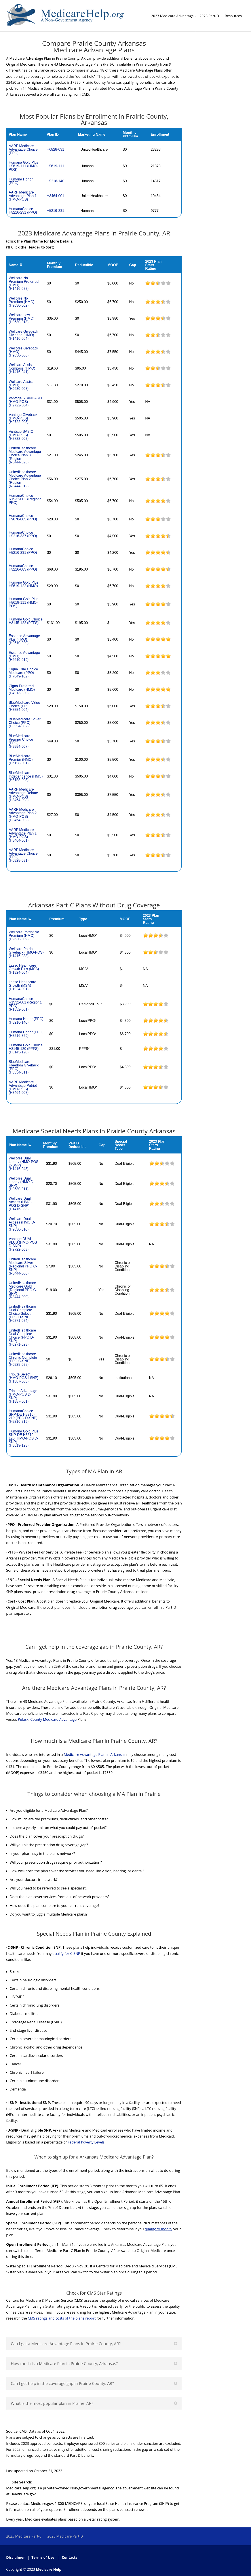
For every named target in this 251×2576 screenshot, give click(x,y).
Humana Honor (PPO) (21, 181)
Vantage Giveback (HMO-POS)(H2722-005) (23, 418)
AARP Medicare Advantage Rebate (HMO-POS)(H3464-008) (23, 794)
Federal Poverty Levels (86, 2142)
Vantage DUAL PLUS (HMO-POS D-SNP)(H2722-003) (23, 1244)
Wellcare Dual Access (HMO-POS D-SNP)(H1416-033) (20, 1204)
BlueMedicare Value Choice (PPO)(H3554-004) (24, 706)
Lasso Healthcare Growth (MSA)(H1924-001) (22, 985)
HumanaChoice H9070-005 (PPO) (23, 517)
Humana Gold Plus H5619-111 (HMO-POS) (23, 166)
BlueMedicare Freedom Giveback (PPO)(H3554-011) (23, 1067)
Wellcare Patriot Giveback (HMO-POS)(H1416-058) (26, 952)
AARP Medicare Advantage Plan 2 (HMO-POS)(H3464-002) (22, 815)
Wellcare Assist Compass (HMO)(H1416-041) (22, 368)
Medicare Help (48, 2569)
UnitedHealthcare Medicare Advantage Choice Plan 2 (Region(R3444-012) (25, 479)
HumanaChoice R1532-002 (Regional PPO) (25, 499)
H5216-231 (55, 210)
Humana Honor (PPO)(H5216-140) (26, 1020)
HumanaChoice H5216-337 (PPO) (23, 534)
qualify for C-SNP (66, 1953)
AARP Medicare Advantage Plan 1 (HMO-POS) (22, 195)
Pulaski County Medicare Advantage (47, 1719)
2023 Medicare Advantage (172, 15)
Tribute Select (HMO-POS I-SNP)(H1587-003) (23, 1377)
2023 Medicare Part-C (24, 2536)
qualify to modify (158, 2229)
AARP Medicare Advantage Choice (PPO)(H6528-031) (23, 855)
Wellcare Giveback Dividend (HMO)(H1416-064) (23, 335)
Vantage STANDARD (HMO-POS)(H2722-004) (25, 401)
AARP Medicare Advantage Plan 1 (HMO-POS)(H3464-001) (22, 835)
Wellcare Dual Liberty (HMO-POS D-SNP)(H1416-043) (23, 1163)
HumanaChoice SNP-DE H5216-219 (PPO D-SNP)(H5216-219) (23, 1416)
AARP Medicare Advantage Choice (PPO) (23, 149)
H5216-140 (55, 181)
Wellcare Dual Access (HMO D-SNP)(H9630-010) (22, 1224)
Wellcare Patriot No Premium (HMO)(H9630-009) (24, 935)
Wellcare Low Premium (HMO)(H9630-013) (21, 318)
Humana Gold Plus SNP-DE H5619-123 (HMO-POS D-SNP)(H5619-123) (23, 1438)
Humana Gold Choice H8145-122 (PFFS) (25, 621)
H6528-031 (55, 149)
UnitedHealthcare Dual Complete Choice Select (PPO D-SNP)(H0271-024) (22, 1313)
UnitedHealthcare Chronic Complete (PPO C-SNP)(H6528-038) (23, 1359)
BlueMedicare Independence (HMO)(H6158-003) (26, 776)
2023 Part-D (209, 15)
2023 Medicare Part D (65, 2536)
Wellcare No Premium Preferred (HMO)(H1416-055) (23, 283)
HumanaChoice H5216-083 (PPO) (23, 567)
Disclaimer (15, 2557)
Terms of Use (42, 2557)
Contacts (69, 2557)
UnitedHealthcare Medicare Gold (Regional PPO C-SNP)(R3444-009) (23, 1290)
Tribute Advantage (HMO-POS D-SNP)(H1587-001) (23, 1396)
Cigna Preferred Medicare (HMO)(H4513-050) (22, 689)
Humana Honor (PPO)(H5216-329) (26, 1034)
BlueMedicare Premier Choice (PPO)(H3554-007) (21, 741)
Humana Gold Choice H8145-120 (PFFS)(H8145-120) (25, 1048)
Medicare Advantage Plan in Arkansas (94, 1754)
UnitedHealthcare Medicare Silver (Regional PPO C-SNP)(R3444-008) (23, 1266)
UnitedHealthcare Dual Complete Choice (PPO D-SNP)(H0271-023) (22, 1337)
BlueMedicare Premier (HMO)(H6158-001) (20, 759)
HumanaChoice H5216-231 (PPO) (23, 210)
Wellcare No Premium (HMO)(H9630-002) (21, 301)
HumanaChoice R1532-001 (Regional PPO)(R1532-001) (25, 1004)
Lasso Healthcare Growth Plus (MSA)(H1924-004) (24, 969)
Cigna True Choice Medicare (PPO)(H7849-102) (23, 672)
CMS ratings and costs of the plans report (62, 2318)
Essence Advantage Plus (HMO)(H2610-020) (24, 639)
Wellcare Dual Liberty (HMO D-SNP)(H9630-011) (21, 1183)
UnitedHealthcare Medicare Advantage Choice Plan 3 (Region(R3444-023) (25, 455)
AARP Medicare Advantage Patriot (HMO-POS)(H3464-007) (23, 1087)
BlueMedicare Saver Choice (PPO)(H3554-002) (24, 722)
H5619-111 (55, 166)
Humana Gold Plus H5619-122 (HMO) (23, 584)
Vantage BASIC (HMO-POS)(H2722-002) (21, 435)
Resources (233, 15)
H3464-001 (55, 196)
